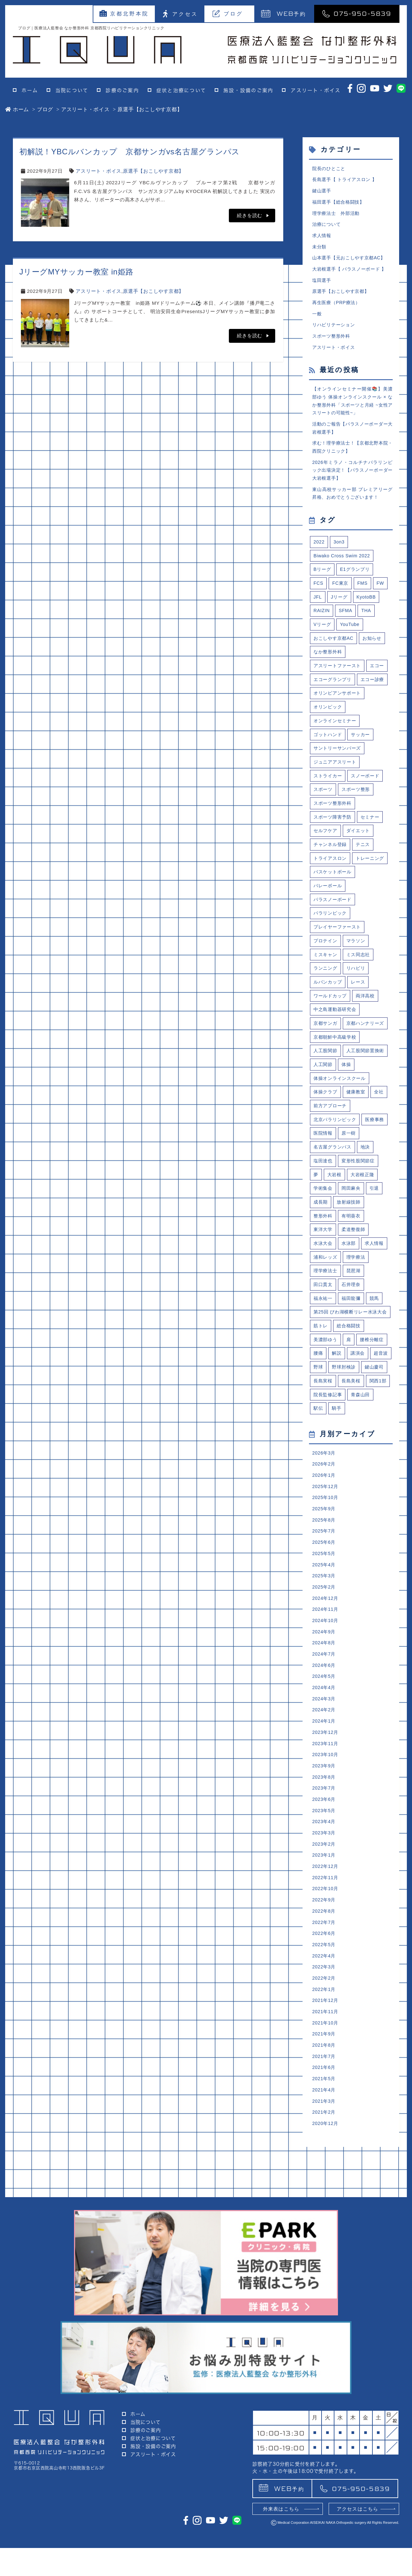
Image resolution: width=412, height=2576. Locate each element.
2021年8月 (324, 2199)
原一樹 (379, 1227)
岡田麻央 (353, 1284)
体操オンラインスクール (341, 1170)
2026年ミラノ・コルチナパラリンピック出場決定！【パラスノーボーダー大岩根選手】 (352, 483)
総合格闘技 (350, 1435)
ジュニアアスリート (336, 799)
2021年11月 (326, 2164)
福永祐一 (324, 1398)
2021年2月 (324, 2269)
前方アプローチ (331, 1198)
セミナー (373, 856)
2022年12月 (326, 2012)
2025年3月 (324, 1708)
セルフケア (326, 870)
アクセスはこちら (358, 2537)
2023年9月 (324, 1907)
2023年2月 (324, 1989)
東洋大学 (324, 1327)
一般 (317, 320)
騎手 (338, 1535)
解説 (338, 1463)
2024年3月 (324, 1837)
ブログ (227, 13)
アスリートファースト (339, 685)
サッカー (363, 771)
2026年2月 (324, 1591)
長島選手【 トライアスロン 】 (346, 180)
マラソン (358, 999)
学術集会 (324, 1284)
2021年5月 (324, 2234)
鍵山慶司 (324, 1492)
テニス (365, 885)
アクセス (180, 13)
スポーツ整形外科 (332, 344)
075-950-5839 (356, 13)
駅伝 (319, 1535)
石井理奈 (353, 1384)
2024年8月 (324, 1778)
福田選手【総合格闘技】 (340, 204)
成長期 (321, 1298)
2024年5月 (324, 1813)
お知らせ (375, 657)
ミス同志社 (360, 1013)
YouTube (351, 642)
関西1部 (352, 1506)
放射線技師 (350, 1298)
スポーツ (324, 828)
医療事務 (324, 1227)
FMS (364, 600)
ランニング (326, 1027)
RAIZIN (322, 628)
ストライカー (329, 813)
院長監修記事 (329, 1520)
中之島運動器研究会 (336, 1070)
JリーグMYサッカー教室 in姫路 (76, 271)
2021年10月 (326, 2175)
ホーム (30, 90)
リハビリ (358, 1027)
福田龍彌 (353, 1398)
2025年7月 (324, 1662)
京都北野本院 (124, 13)
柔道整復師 (355, 1327)
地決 (368, 1241)
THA (368, 628)
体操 (319, 1155)
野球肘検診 (369, 1478)
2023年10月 (326, 1895)
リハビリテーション (335, 332)
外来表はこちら (281, 2537)
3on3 (340, 557)
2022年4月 (324, 2105)
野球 (343, 1478)
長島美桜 (324, 1506)
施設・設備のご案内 (248, 90)
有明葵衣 (353, 1312)
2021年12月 (326, 2152)
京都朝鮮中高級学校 (336, 1113)
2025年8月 (324, 1650)
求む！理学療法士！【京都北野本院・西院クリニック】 (352, 459)
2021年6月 (324, 2222)
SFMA (347, 628)
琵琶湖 (355, 1369)
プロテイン (326, 999)
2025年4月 (324, 1697)
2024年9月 (324, 1767)
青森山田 (363, 1520)
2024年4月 (324, 1825)
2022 (319, 557)
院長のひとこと (330, 168)
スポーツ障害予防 (334, 856)
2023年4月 (324, 1965)
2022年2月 (324, 2129)
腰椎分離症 (375, 1449)
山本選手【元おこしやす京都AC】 (351, 262)
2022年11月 (326, 2024)
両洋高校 (368, 1056)
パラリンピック (331, 970)
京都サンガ (326, 1084)
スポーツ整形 (358, 828)
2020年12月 (326, 2280)
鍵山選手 (322, 192)
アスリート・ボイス (316, 90)
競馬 (377, 1398)
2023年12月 (326, 1872)
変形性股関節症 (360, 1255)
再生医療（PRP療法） (337, 309)
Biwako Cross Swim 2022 (344, 571)
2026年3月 (324, 1580)
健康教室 (358, 1184)
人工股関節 (326, 1127)
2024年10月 (326, 1755)
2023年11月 (326, 1884)
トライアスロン (331, 899)
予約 (283, 13)
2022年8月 (324, 2059)
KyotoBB (368, 614)
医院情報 (353, 1227)
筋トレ (321, 1435)
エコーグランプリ (358, 699)
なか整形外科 (329, 671)
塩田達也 (324, 1255)
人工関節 (373, 1141)
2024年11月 (326, 1743)
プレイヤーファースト (339, 984)
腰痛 (319, 1463)
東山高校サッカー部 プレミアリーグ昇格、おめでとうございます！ (352, 508)
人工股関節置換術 (334, 1141)
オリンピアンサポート (339, 728)
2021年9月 (324, 2187)
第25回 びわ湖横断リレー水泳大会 (351, 1417)
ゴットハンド (329, 771)
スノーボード (368, 813)
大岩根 (335, 1270)
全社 (382, 1184)
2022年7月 (324, 2070)
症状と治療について (181, 90)
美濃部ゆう (326, 1449)
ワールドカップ (331, 1056)
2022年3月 (324, 2117)
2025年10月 (326, 1626)
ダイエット (360, 870)
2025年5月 (324, 1685)
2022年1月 (324, 2140)
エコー (321, 699)
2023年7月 (324, 1930)
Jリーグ (340, 614)
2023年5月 (324, 1953)
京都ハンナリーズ (334, 1098)
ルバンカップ (329, 1041)
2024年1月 (324, 1860)
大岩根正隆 (364, 1270)
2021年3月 (324, 2257)
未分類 (319, 250)
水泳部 (350, 1341)
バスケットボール (334, 927)
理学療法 (358, 1355)
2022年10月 (326, 2035)
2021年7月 (324, 2211)
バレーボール (329, 942)
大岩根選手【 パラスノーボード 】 (351, 273)
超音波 (321, 1478)
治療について (327, 227)
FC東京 (341, 600)
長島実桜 (353, 1492)
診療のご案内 (122, 90)
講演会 (359, 1463)
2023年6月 (324, 1942)
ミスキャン (326, 1013)
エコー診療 (326, 714)
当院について (72, 90)
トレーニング (329, 913)
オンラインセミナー (336, 756)
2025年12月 (326, 1615)
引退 (377, 1284)
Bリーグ (323, 585)
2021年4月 (324, 2245)
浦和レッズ (326, 1355)
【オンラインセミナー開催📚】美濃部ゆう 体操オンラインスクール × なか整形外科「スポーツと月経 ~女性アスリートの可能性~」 (352, 410)
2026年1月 (324, 1603)
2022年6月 (324, 2082)
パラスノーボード (334, 956)
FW (383, 600)
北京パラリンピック (336, 1213)
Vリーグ (323, 642)
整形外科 (324, 1312)
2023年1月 (324, 2000)
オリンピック (329, 742)
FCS (319, 600)
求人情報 (322, 238)
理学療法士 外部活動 (337, 215)
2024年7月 (324, 1790)
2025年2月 (324, 1720)
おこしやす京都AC (335, 657)
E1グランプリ (357, 585)
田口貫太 (324, 1384)
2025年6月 (324, 1673)
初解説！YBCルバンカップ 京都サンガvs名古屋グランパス (129, 151)
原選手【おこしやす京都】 (153, 171)
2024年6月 (324, 1802)
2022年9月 (324, 2047)
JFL (318, 614)
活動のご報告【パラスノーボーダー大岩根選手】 (352, 439)
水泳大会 (324, 1341)
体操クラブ (326, 1184)
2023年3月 (324, 1977)
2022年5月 (324, 2094)
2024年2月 (324, 1848)
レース (360, 1041)
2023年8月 (324, 1918)
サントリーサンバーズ (339, 785)
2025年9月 (324, 1638)
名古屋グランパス (334, 1241)
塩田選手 (322, 285)
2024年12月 (326, 1732)
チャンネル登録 (331, 885)
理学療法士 (326, 1369)
